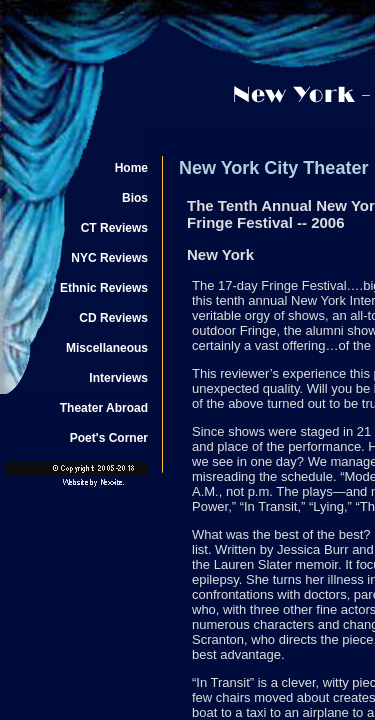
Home (131, 168)
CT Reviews (114, 228)
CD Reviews (113, 318)
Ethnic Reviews (104, 288)
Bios (135, 198)
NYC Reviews (109, 258)
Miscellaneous (107, 348)
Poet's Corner (109, 438)
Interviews (118, 378)
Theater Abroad (104, 408)
